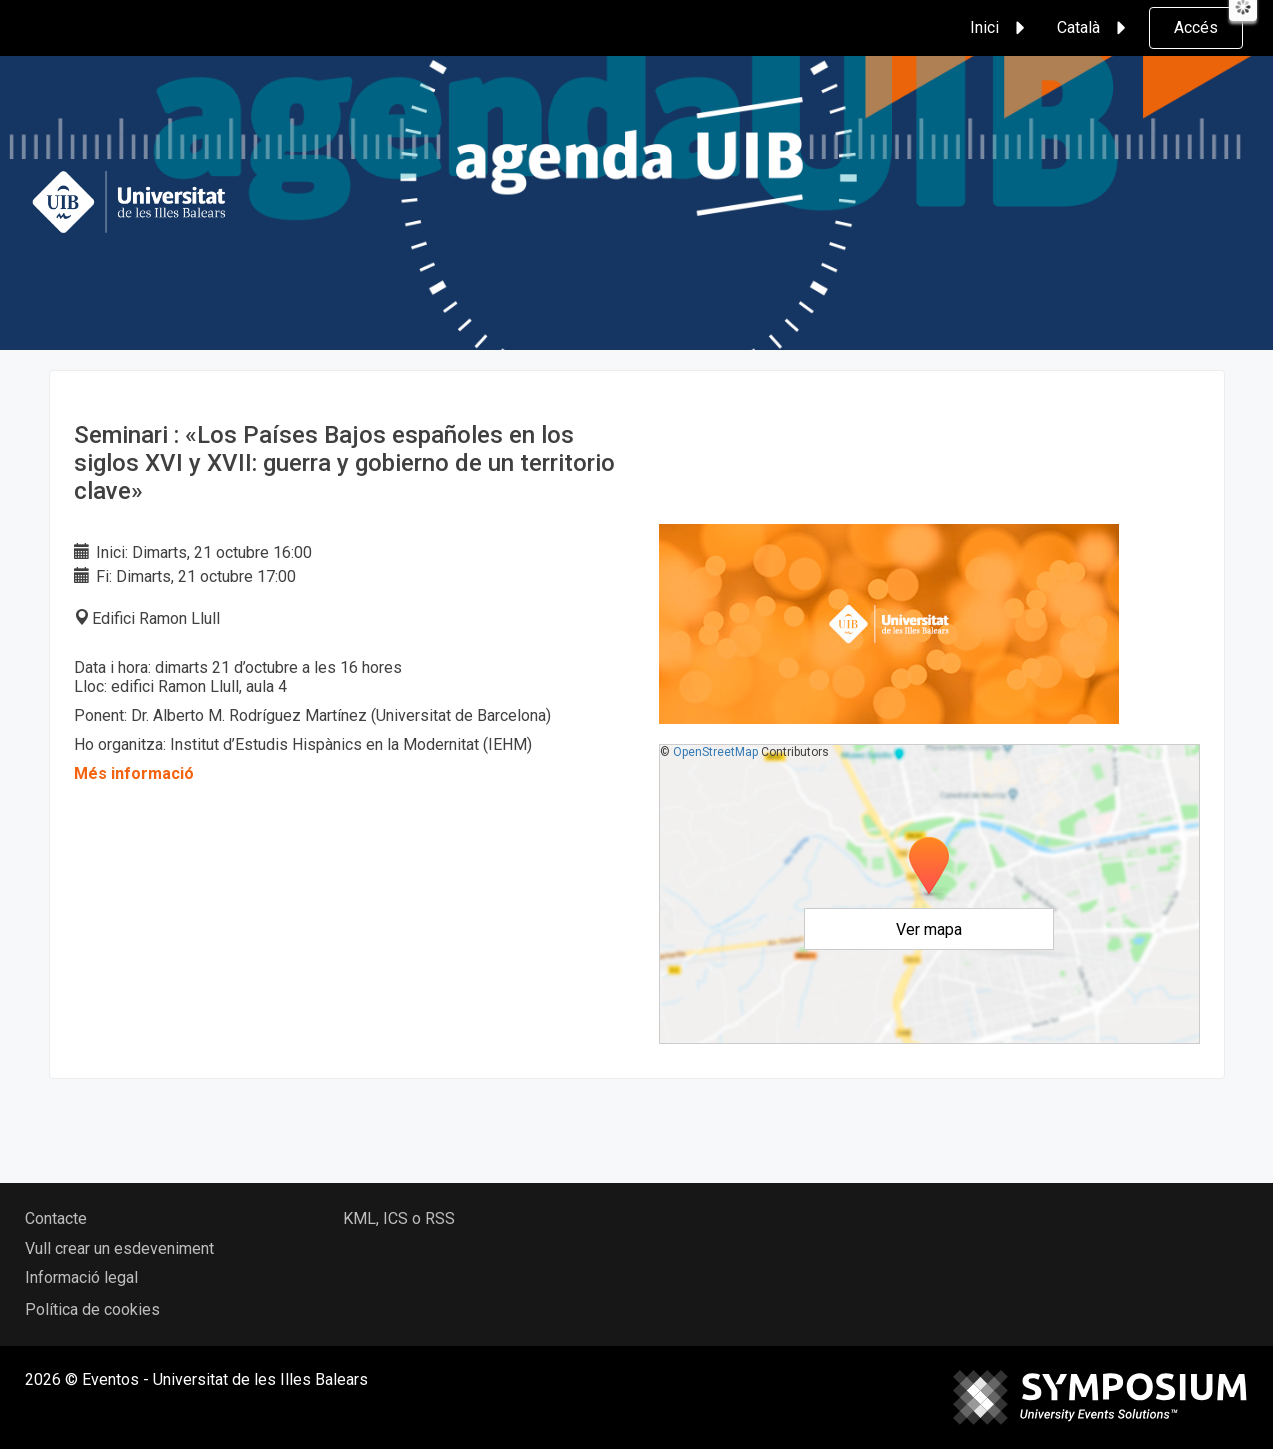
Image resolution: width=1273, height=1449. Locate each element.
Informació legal (81, 1277)
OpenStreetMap (715, 752)
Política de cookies (92, 1309)
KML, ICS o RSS (399, 1218)
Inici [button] (1000, 28)
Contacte (56, 1218)
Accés (1196, 27)
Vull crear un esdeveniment (119, 1248)
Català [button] (1094, 28)
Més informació (134, 773)
